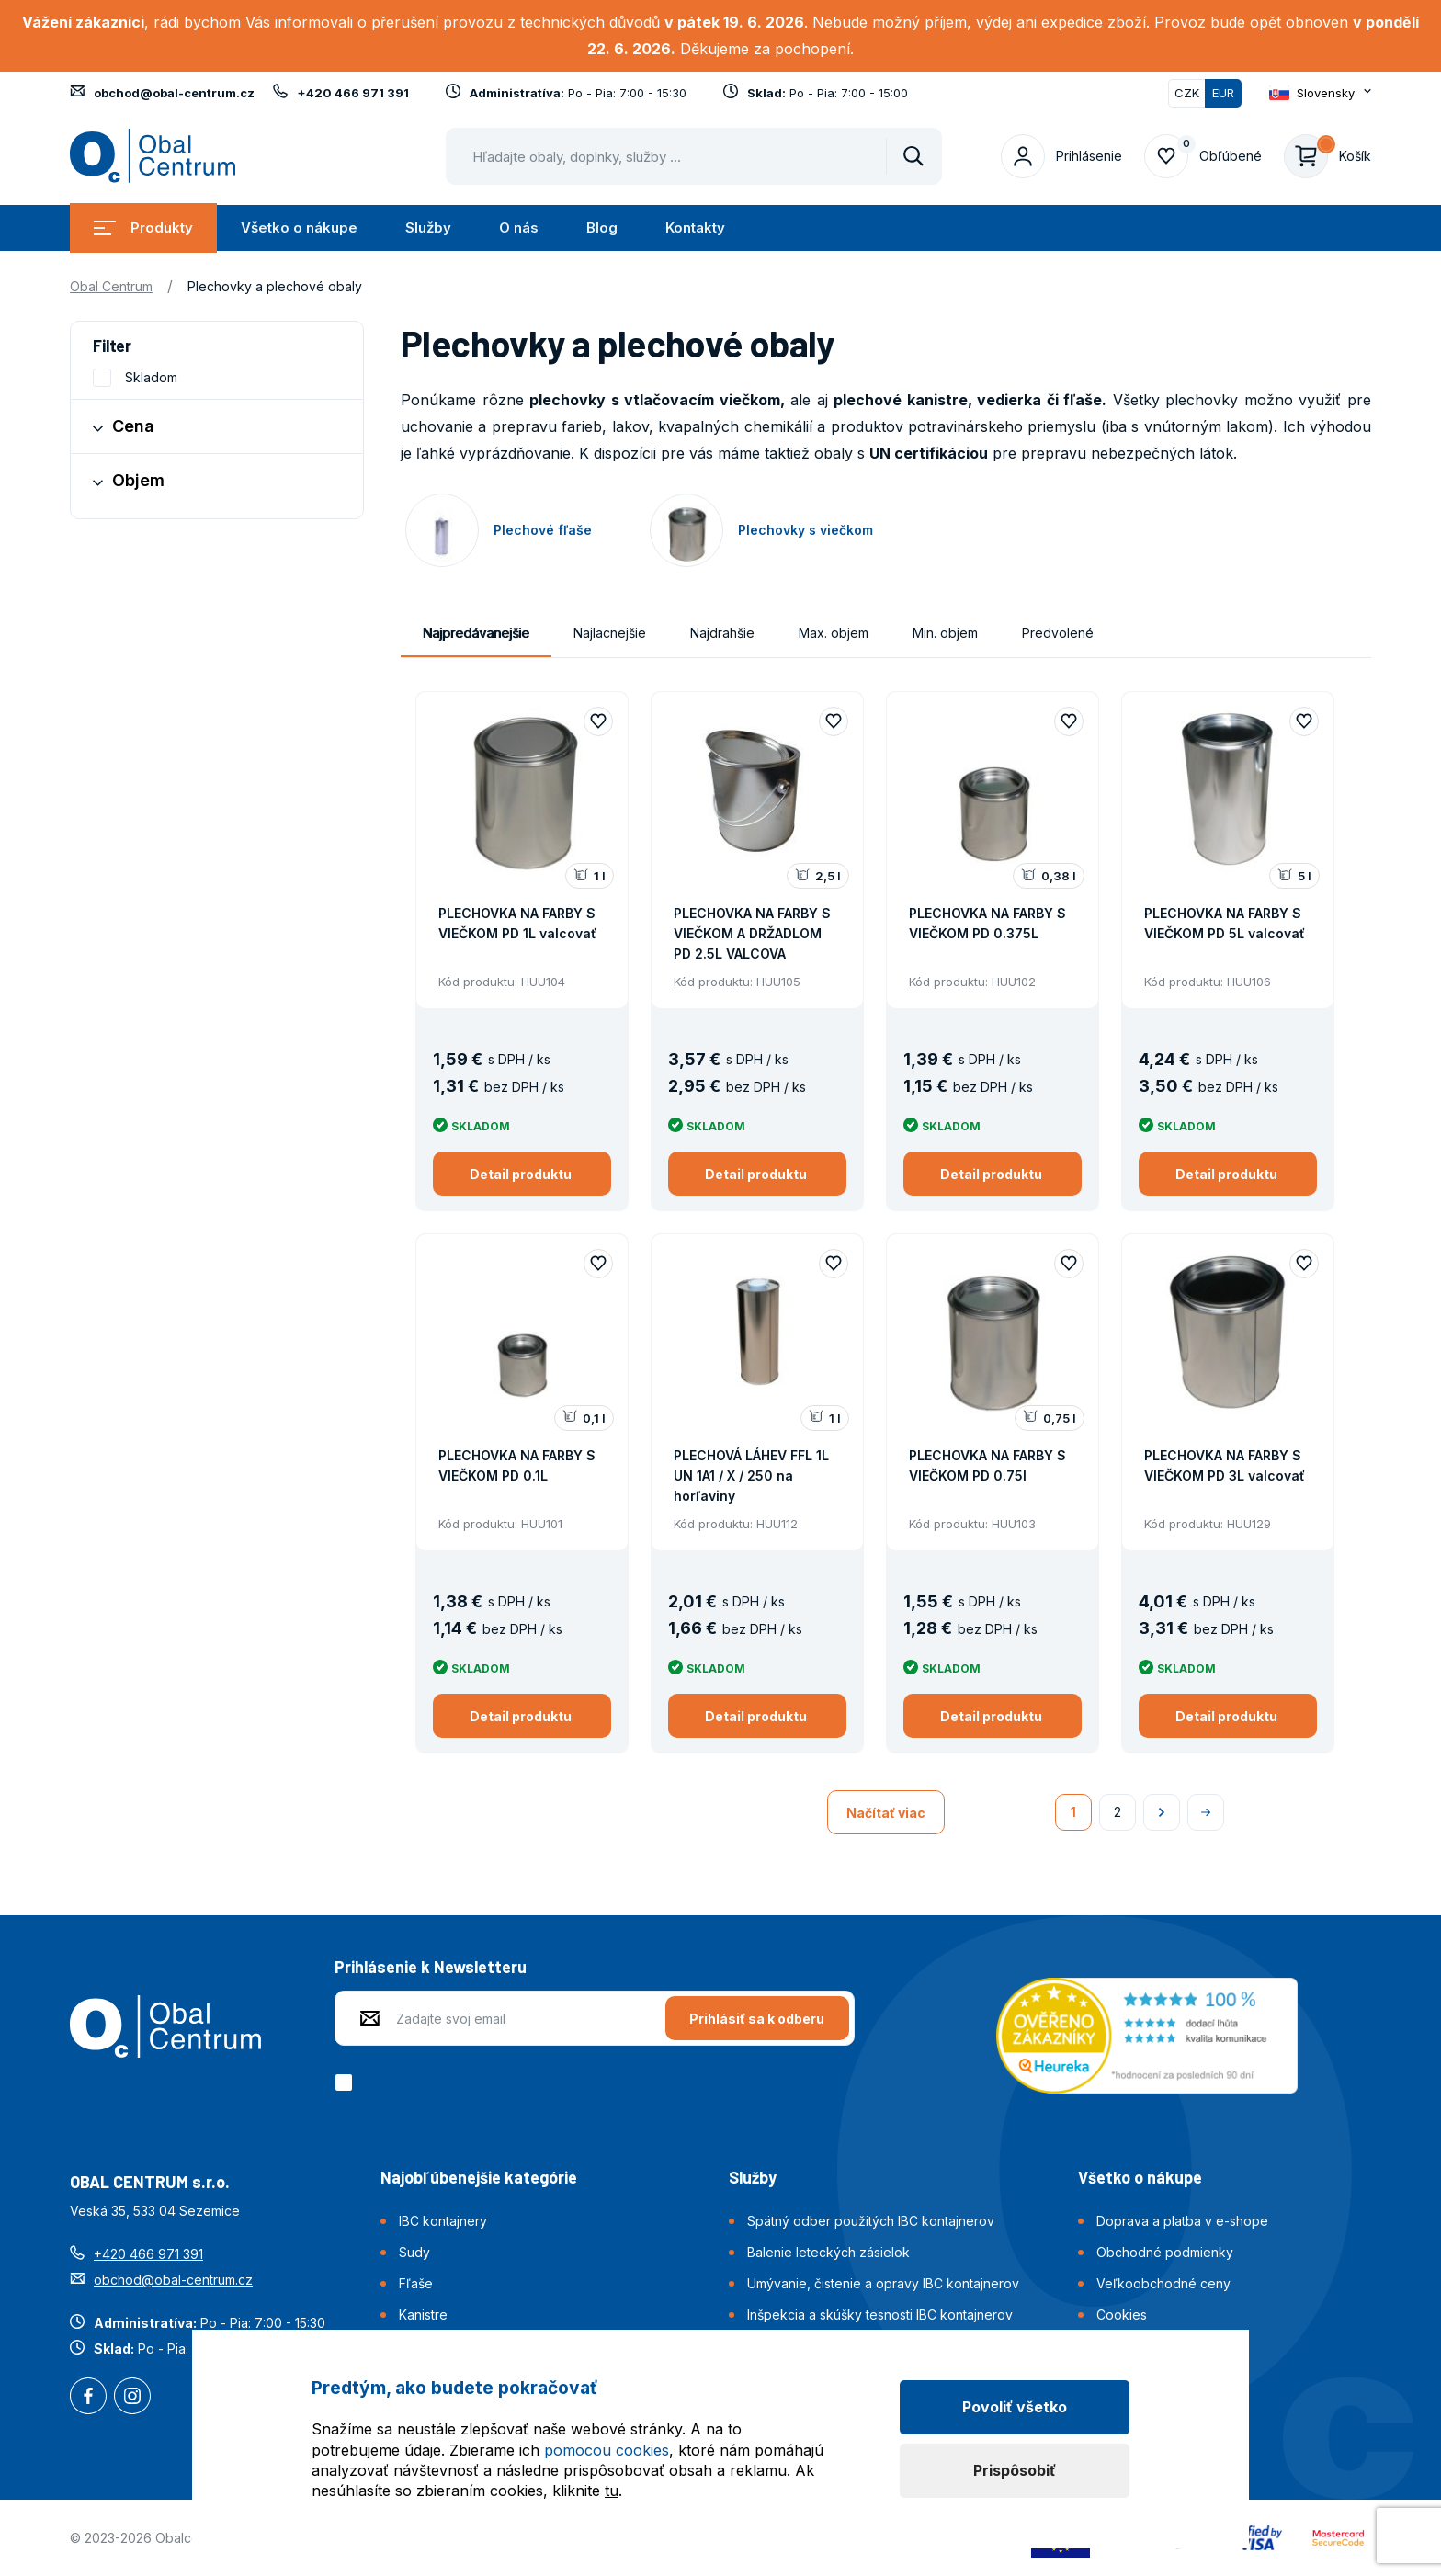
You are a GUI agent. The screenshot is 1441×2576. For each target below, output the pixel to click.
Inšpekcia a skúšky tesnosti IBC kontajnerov (880, 2314)
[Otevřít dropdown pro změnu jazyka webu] (1320, 92)
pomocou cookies (606, 2450)
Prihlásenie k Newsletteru (431, 1967)
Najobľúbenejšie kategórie (478, 2177)
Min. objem (945, 633)
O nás (519, 227)
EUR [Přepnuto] (1223, 92)
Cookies (1121, 2314)
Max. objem (833, 633)
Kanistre (423, 2314)
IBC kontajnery (443, 2221)
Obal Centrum (111, 286)
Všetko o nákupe (299, 227)
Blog (602, 227)
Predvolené (1058, 633)
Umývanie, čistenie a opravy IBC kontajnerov (883, 2283)
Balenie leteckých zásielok (828, 2252)
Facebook (88, 2397)
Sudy (414, 2252)
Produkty (143, 227)
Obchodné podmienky (1164, 2252)
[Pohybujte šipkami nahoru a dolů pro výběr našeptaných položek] (694, 156)
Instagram (132, 2397)
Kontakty (695, 227)
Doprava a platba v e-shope (1182, 2221)
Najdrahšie (722, 633)
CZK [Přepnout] (1186, 92)
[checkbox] (347, 2082)
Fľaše (416, 2283)
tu (611, 2490)
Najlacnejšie (609, 633)
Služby (428, 227)
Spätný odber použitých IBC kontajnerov (870, 2221)
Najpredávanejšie (476, 633)
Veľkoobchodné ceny (1163, 2283)
